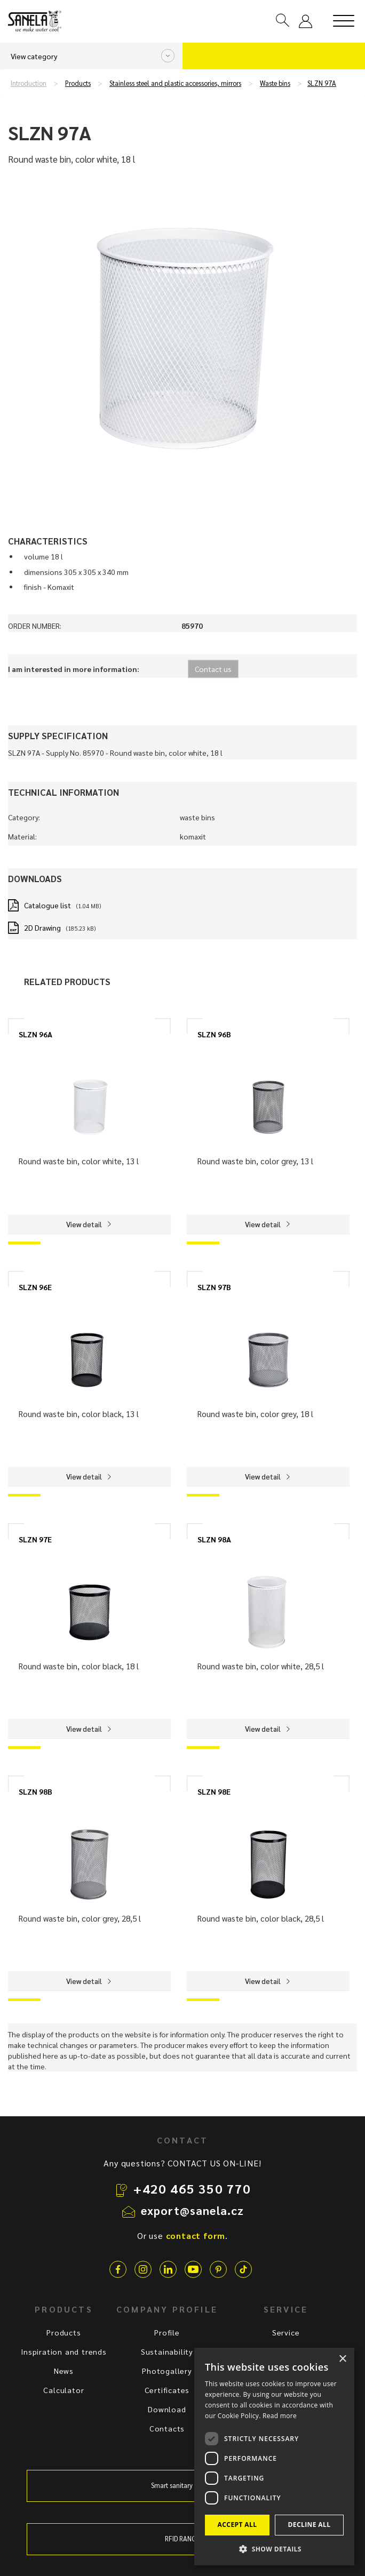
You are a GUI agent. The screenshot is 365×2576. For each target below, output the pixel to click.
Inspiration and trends (64, 2351)
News (64, 2370)
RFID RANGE (182, 2538)
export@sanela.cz (192, 2210)
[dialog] (274, 2456)
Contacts (167, 2428)
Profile (167, 2332)
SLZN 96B (214, 1034)
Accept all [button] (237, 2524)
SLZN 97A (321, 83)
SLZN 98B (35, 1791)
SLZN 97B (214, 1287)
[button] (274, 2548)
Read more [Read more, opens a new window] (280, 2415)
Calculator (63, 2390)
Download (167, 2409)
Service (286, 2332)
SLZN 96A (35, 1034)
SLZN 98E (214, 1791)
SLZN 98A (214, 1539)
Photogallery (167, 2370)
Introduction (28, 83)
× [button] (342, 2359)
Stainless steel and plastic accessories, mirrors (175, 83)
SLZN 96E (35, 1287)
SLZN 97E (35, 1539)
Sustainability (167, 2351)
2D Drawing (42, 927)
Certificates (167, 2390)
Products (78, 83)
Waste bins (275, 83)
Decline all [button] (309, 2524)
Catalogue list (47, 905)
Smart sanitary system (182, 2485)
